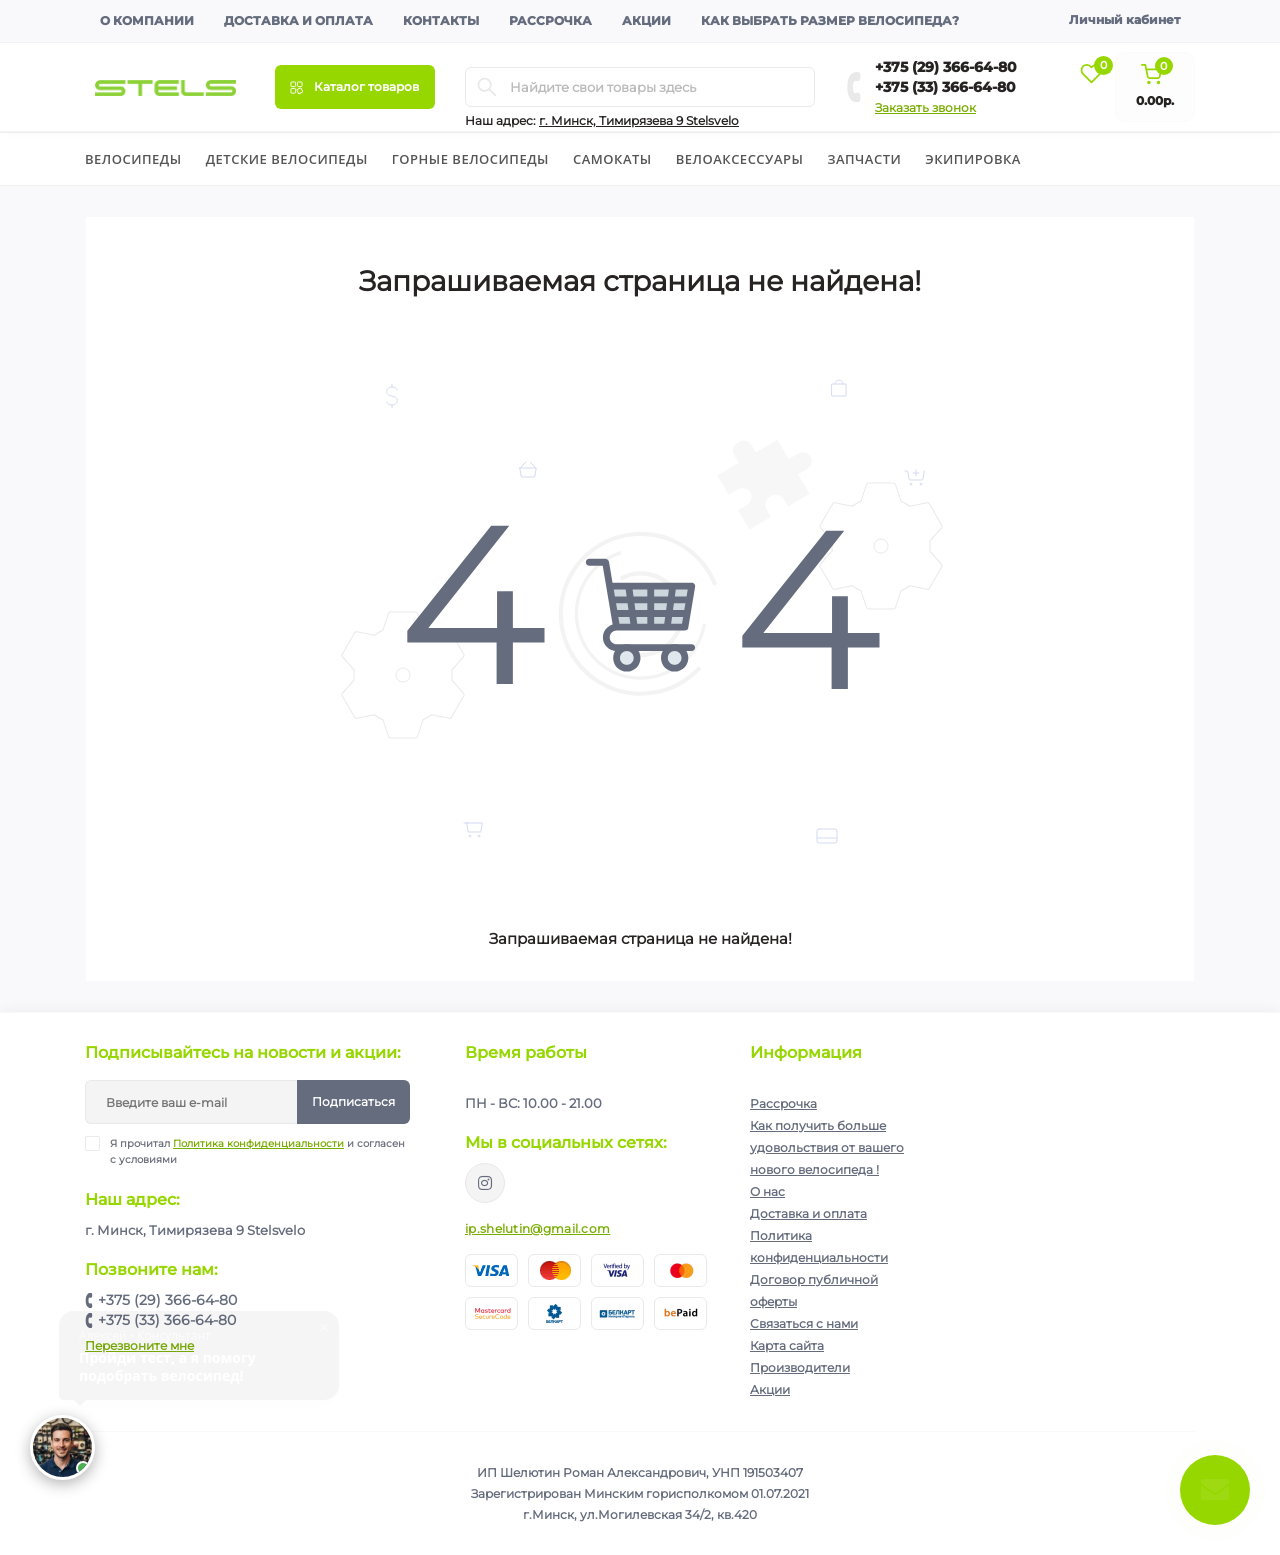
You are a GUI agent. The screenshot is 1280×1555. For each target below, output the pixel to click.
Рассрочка (550, 20)
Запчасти (864, 159)
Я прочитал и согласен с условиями (257, 1151)
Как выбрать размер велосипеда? (830, 20)
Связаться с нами (804, 1323)
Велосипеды (133, 159)
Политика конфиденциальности (258, 1143)
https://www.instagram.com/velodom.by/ (485, 1183)
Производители (800, 1367)
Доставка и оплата (298, 20)
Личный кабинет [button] (1124, 19)
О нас (767, 1191)
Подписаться (353, 1101)
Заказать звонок (925, 107)
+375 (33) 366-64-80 (945, 87)
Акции (646, 20)
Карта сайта (787, 1345)
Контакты (441, 20)
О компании (147, 20)
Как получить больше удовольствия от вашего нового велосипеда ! (827, 1147)
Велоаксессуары (740, 159)
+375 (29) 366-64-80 (946, 67)
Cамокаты (612, 159)
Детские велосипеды (287, 159)
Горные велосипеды (470, 159)
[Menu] (355, 87)
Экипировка (973, 159)
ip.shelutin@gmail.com (537, 1228)
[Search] (487, 87)
